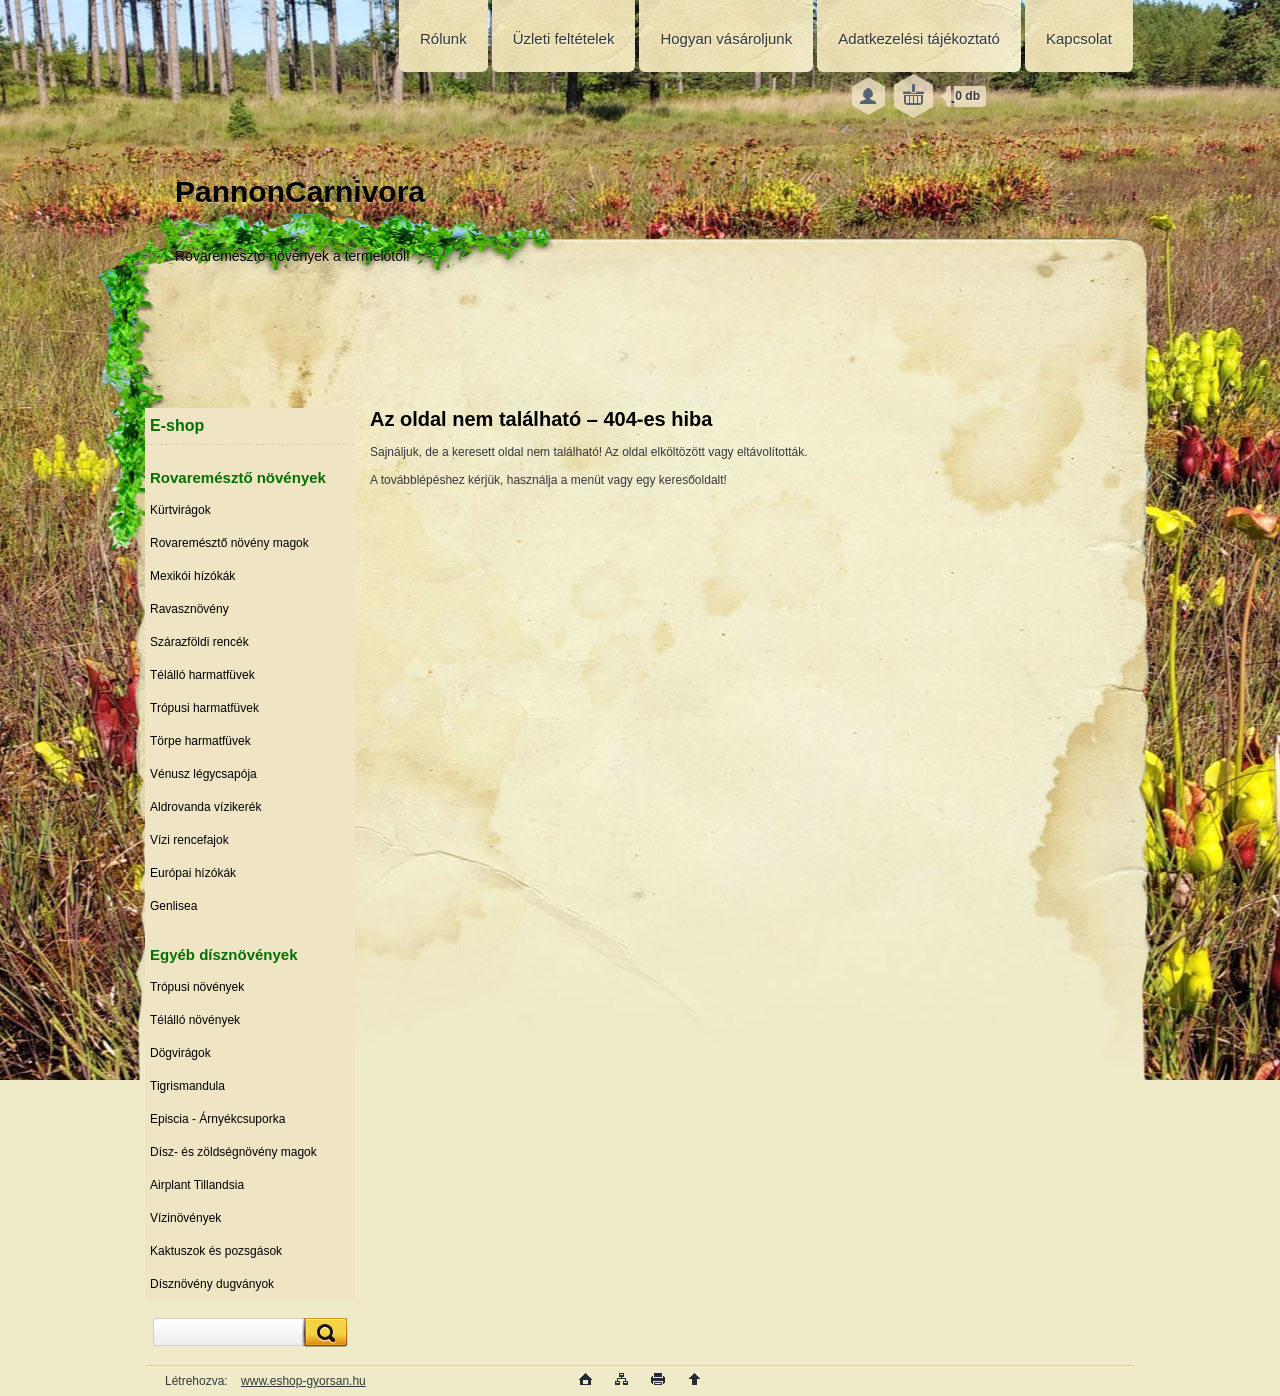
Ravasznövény (189, 609)
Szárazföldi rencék (199, 642)
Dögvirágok (180, 1053)
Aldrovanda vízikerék (205, 807)
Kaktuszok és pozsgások (216, 1251)
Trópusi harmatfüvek (204, 708)
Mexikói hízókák (192, 576)
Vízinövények (185, 1218)
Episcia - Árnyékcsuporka (217, 1119)
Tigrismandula (187, 1086)
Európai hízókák (193, 873)
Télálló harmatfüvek (202, 675)
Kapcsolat (1079, 38)
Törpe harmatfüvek (200, 741)
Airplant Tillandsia (197, 1185)
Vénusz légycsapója (203, 774)
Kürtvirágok (180, 510)
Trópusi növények (197, 987)
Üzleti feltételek (564, 38)
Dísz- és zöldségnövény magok (233, 1152)
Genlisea (173, 906)
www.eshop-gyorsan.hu (303, 1381)
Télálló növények (195, 1020)
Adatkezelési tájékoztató (919, 38)
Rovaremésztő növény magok (229, 543)
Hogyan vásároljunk (726, 38)
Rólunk (443, 38)
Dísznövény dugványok (212, 1284)
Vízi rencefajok (189, 840)
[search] (323, 1332)
